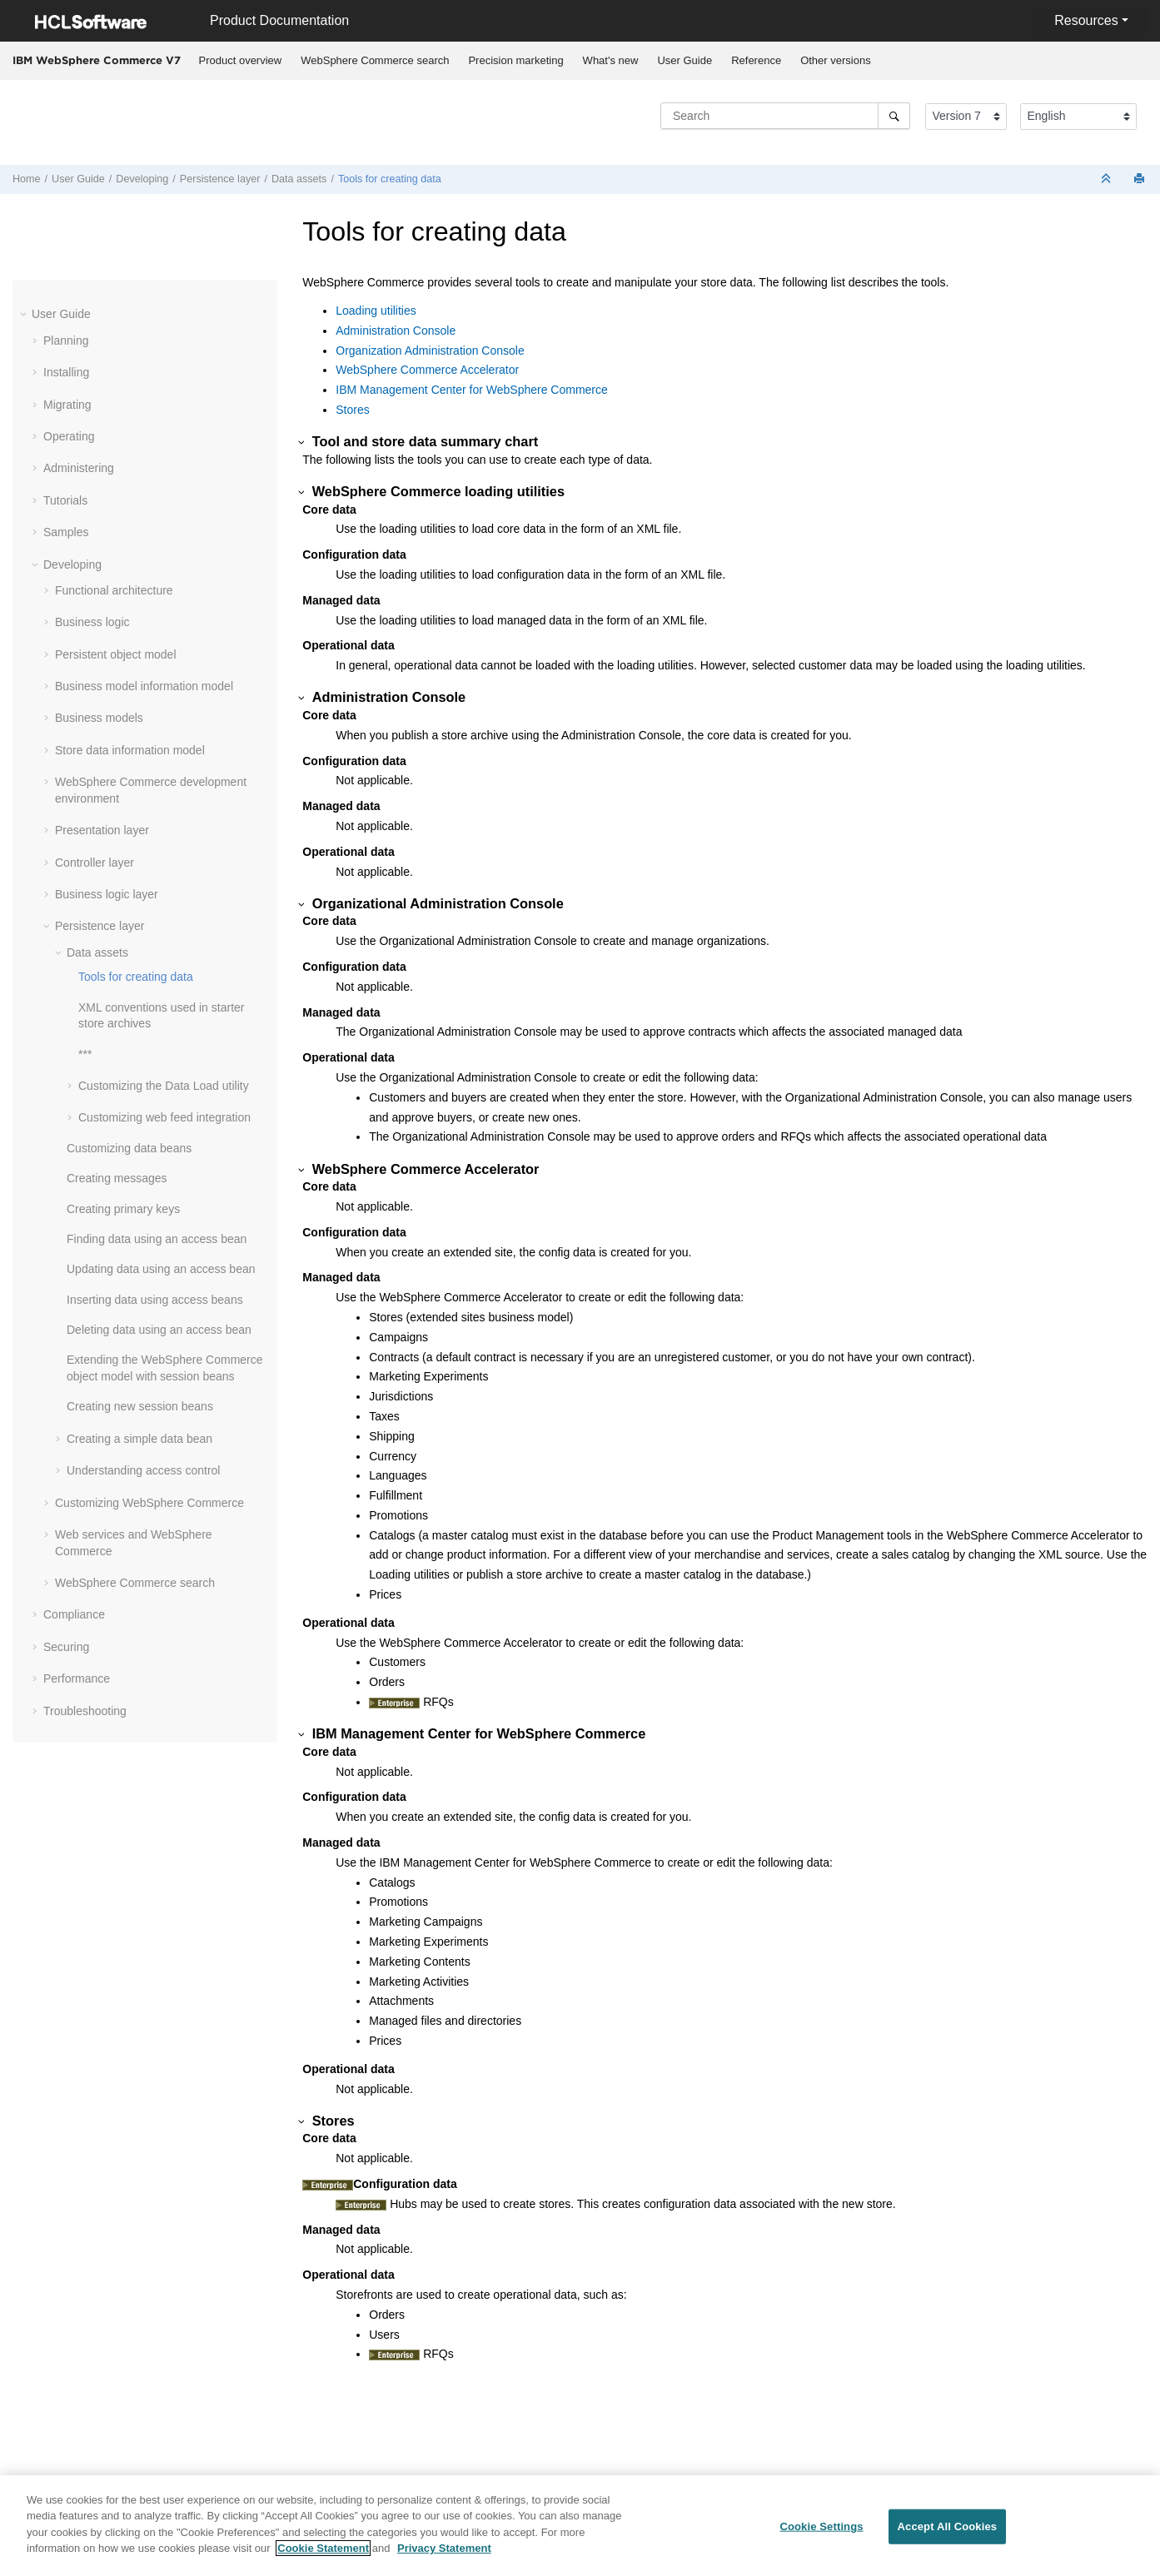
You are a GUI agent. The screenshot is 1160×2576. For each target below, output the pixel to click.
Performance (76, 1678)
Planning (66, 340)
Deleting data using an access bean (159, 1329)
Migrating (67, 404)
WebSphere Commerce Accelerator (427, 369)
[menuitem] (240, 61)
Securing (66, 1647)
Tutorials (65, 500)
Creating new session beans (140, 1406)
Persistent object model (116, 654)
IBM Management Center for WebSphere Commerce (472, 389)
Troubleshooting (85, 1711)
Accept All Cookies (948, 2526)
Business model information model (144, 686)
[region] (580, 2525)
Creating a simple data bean (139, 1438)
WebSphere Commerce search (375, 60)
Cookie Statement (323, 2548)
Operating (68, 436)
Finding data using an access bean (156, 1239)
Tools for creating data (389, 179)
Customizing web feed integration (164, 1117)
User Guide (684, 60)
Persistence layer (220, 179)
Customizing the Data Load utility (163, 1085)
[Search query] (785, 115)
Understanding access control (143, 1470)
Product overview (240, 60)
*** (85, 1054)
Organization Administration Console (430, 350)
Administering (78, 468)
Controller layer (94, 862)
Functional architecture (114, 590)
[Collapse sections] (1107, 179)
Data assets (299, 179)
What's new (611, 60)
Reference (756, 60)
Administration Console (396, 330)
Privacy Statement (444, 2548)
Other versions (835, 60)
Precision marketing (515, 60)
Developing (142, 179)
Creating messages (117, 1178)
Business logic (92, 622)
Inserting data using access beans (155, 1299)
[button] (25, 314)
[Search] (894, 115)
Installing (66, 372)
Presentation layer (102, 830)
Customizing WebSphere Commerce (149, 1502)
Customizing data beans (129, 1148)
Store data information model (130, 750)
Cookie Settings (821, 2526)
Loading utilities (376, 310)
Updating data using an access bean (161, 1269)
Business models (99, 717)
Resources (1086, 20)
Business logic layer (106, 894)
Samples (65, 532)
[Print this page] (1141, 179)
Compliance (74, 1614)
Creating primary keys (123, 1209)
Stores (352, 409)
